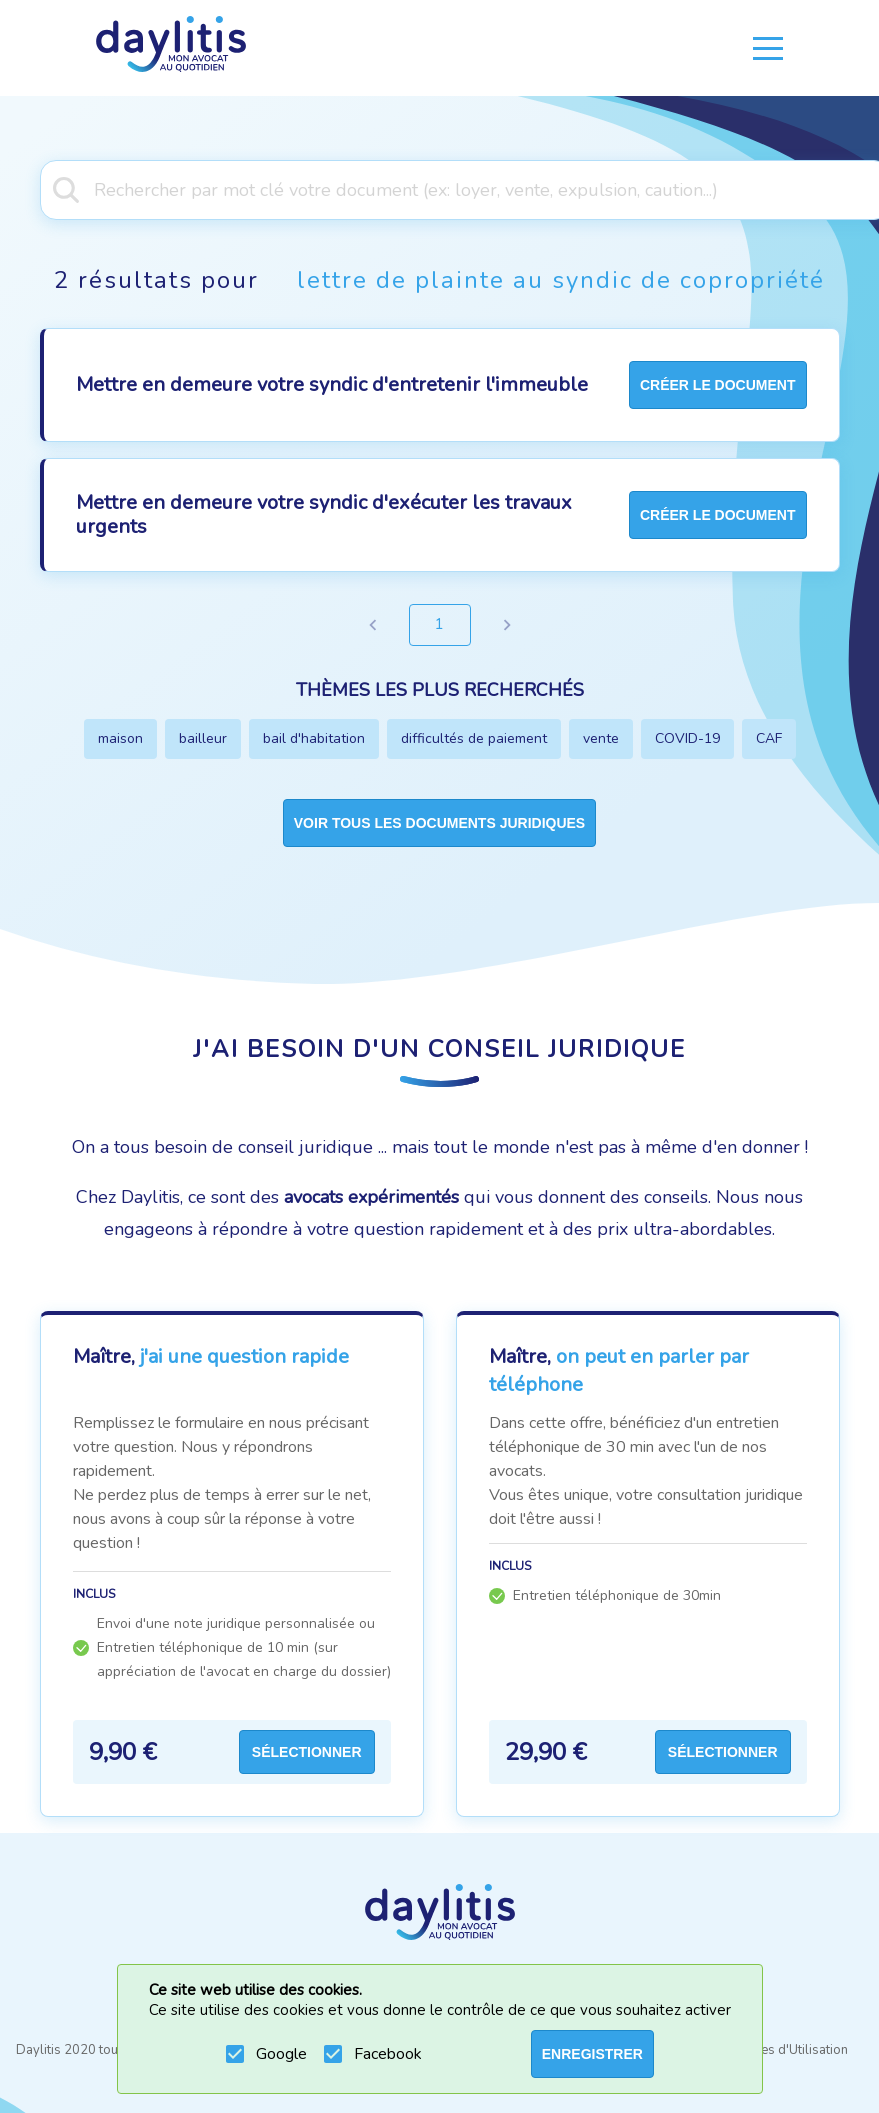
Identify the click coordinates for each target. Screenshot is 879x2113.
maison (120, 738)
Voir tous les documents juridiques (439, 823)
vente (601, 738)
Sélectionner (307, 1752)
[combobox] (439, 188)
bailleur (203, 738)
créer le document (718, 385)
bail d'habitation (314, 738)
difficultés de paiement (474, 738)
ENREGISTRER (592, 2054)
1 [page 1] (440, 625)
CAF (769, 738)
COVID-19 (687, 738)
